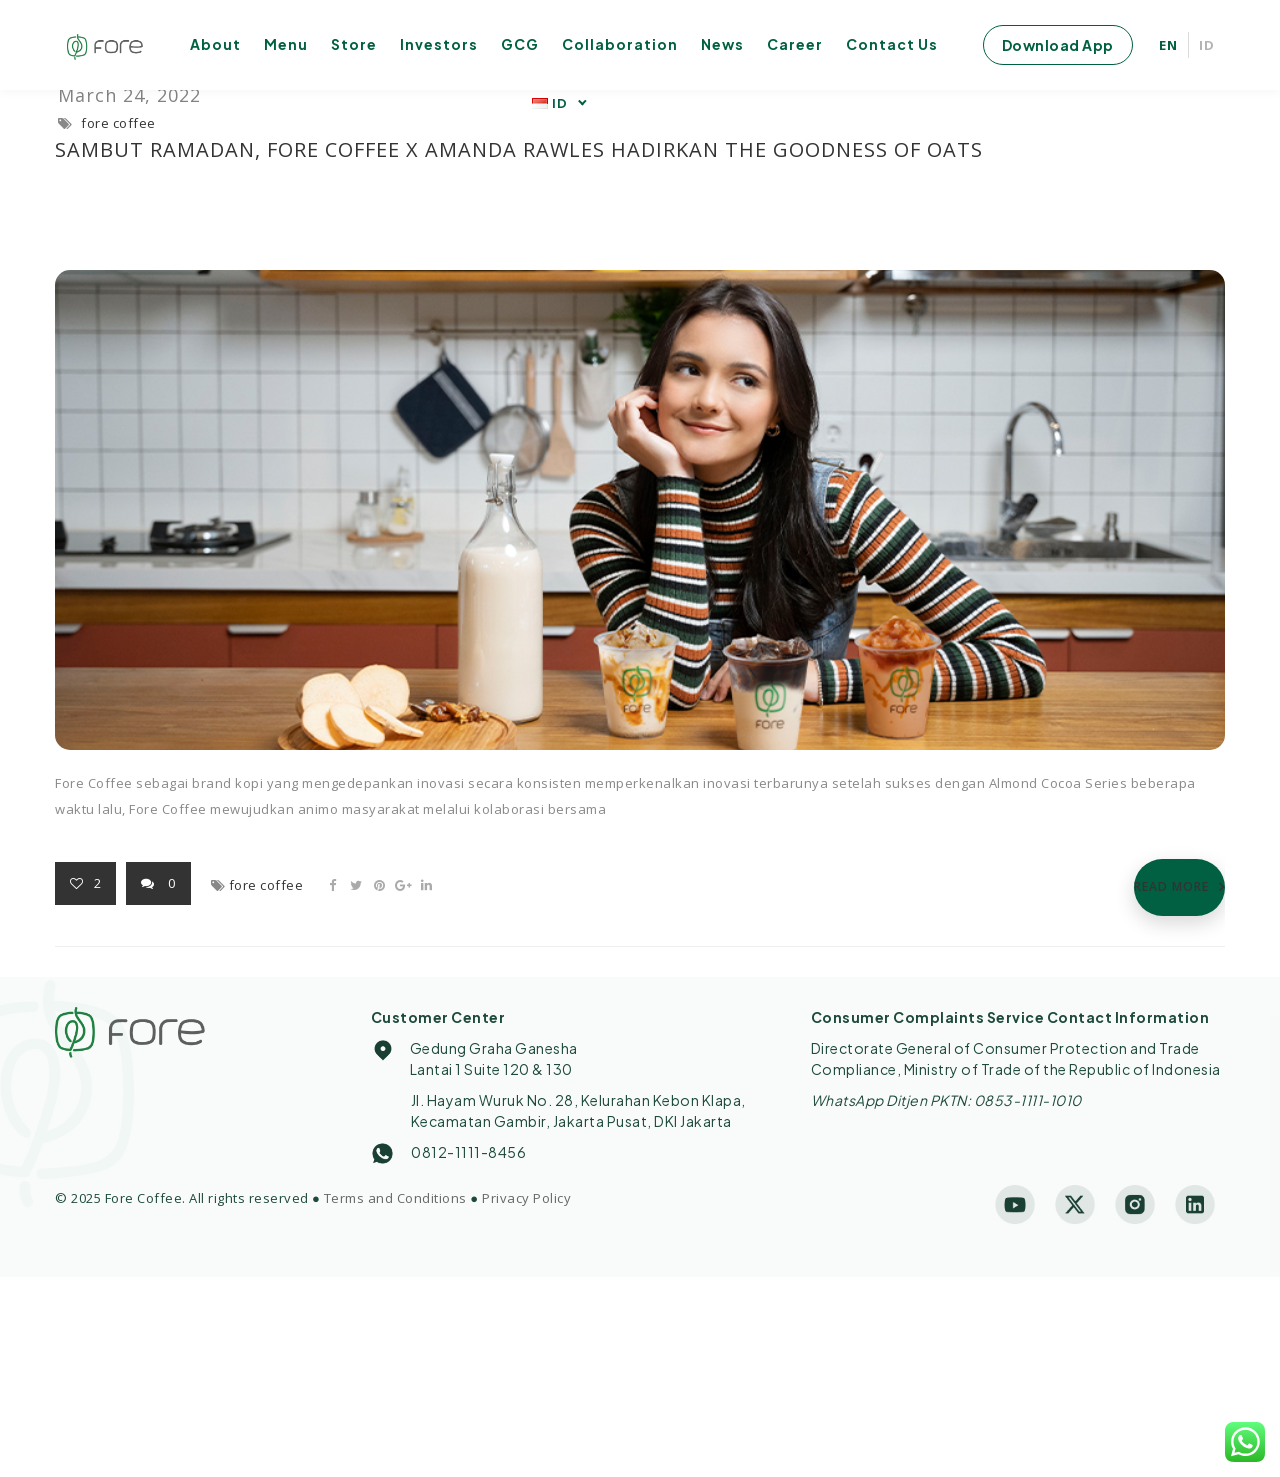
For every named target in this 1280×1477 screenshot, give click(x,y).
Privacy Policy (526, 1198)
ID (1207, 45)
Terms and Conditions (395, 1198)
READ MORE (1171, 886)
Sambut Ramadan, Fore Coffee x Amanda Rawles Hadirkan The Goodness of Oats (519, 149)
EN (1168, 45)
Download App (1058, 45)
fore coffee (118, 123)
